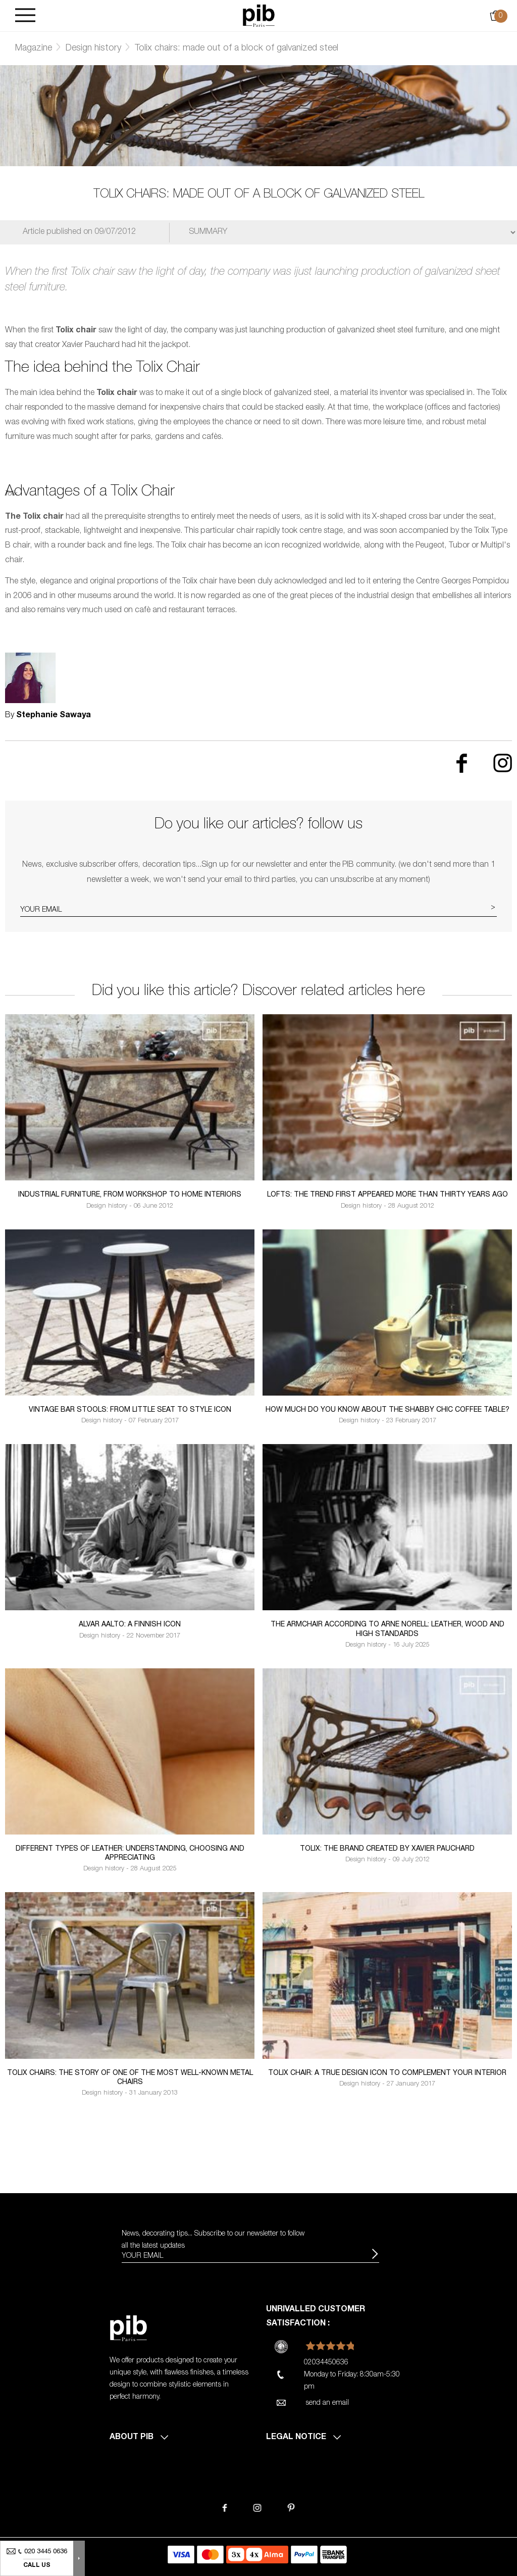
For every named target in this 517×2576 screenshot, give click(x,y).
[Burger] (25, 16)
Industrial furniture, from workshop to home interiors (129, 1195)
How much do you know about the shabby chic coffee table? (387, 1410)
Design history (93, 48)
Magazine (33, 48)
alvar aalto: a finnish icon (130, 1624)
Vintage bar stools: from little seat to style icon (130, 1410)
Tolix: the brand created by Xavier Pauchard (387, 1849)
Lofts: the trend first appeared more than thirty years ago (387, 1195)
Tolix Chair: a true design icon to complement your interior (387, 2073)
